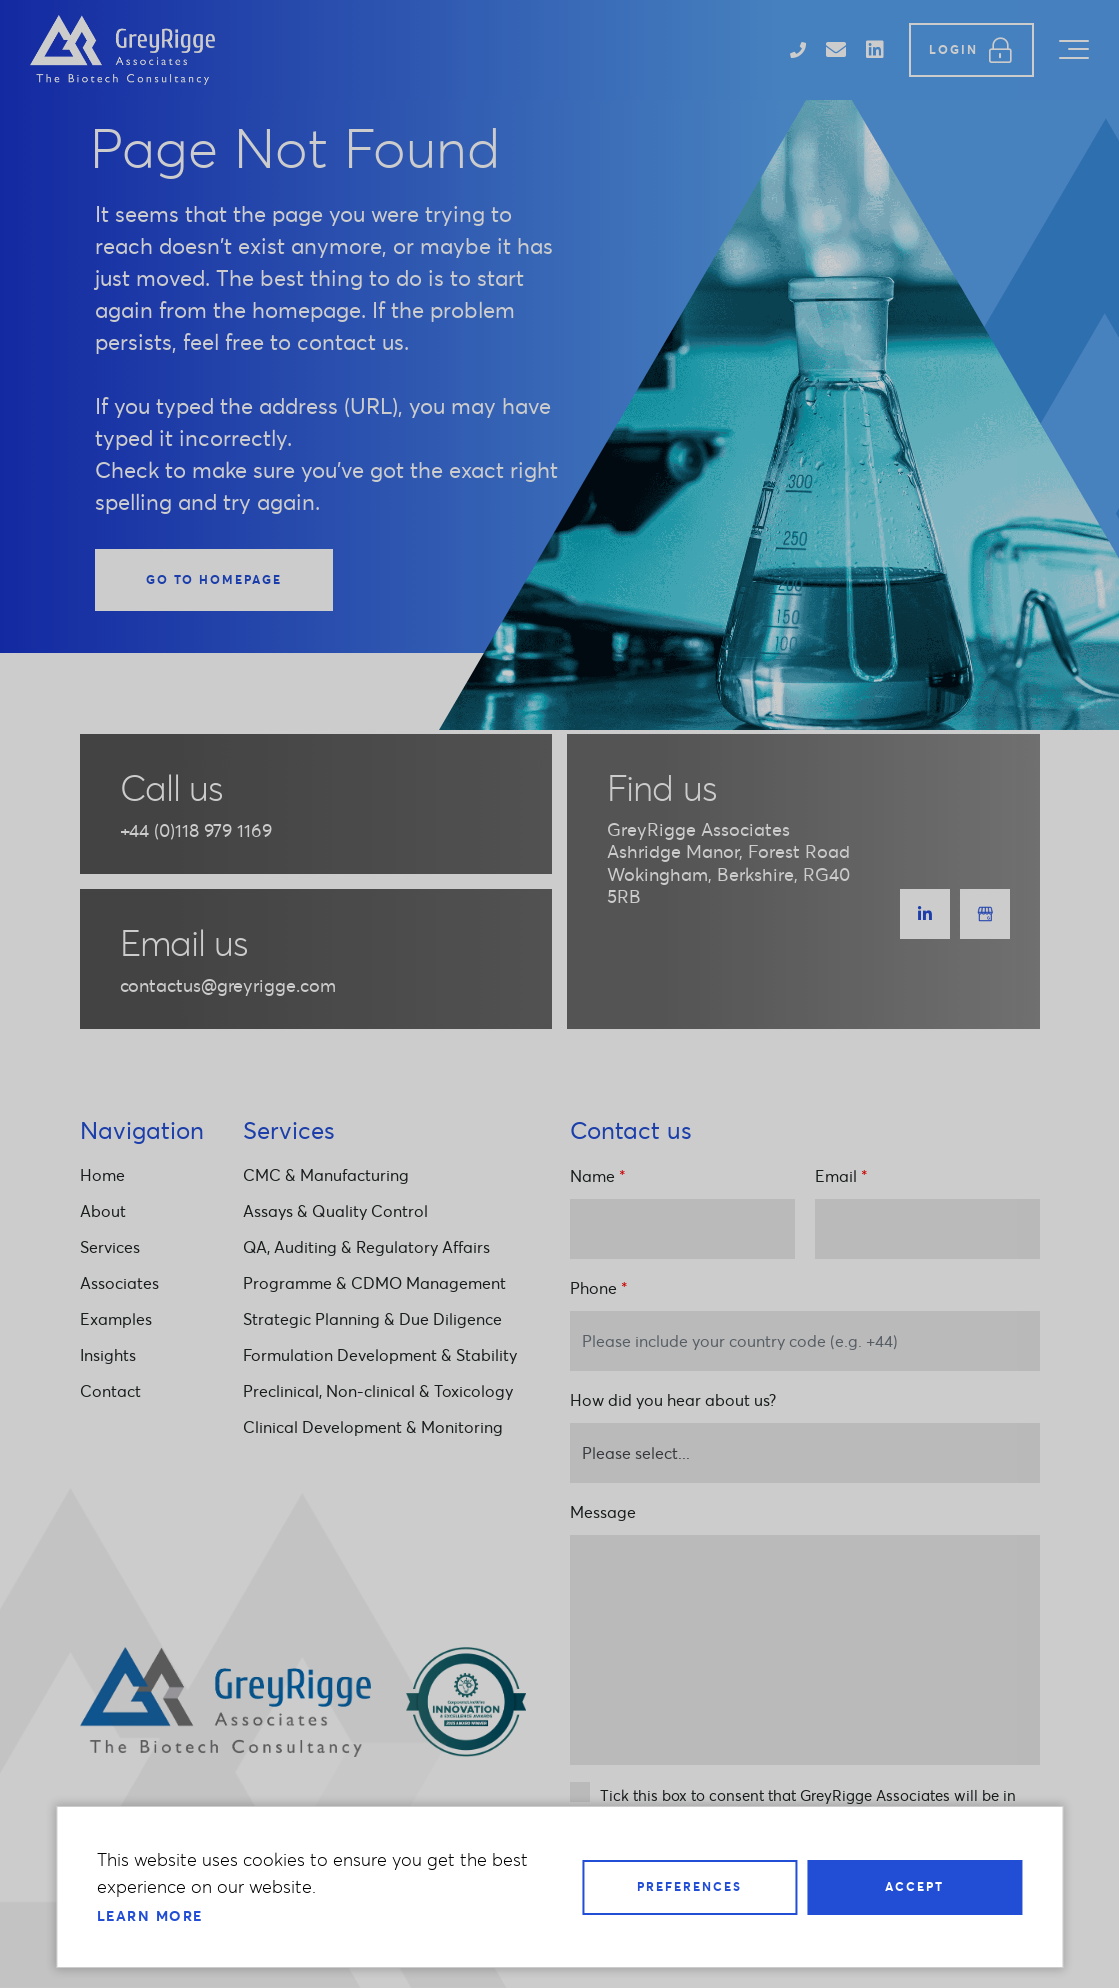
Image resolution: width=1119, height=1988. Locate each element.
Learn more (150, 1916)
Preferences (689, 1886)
